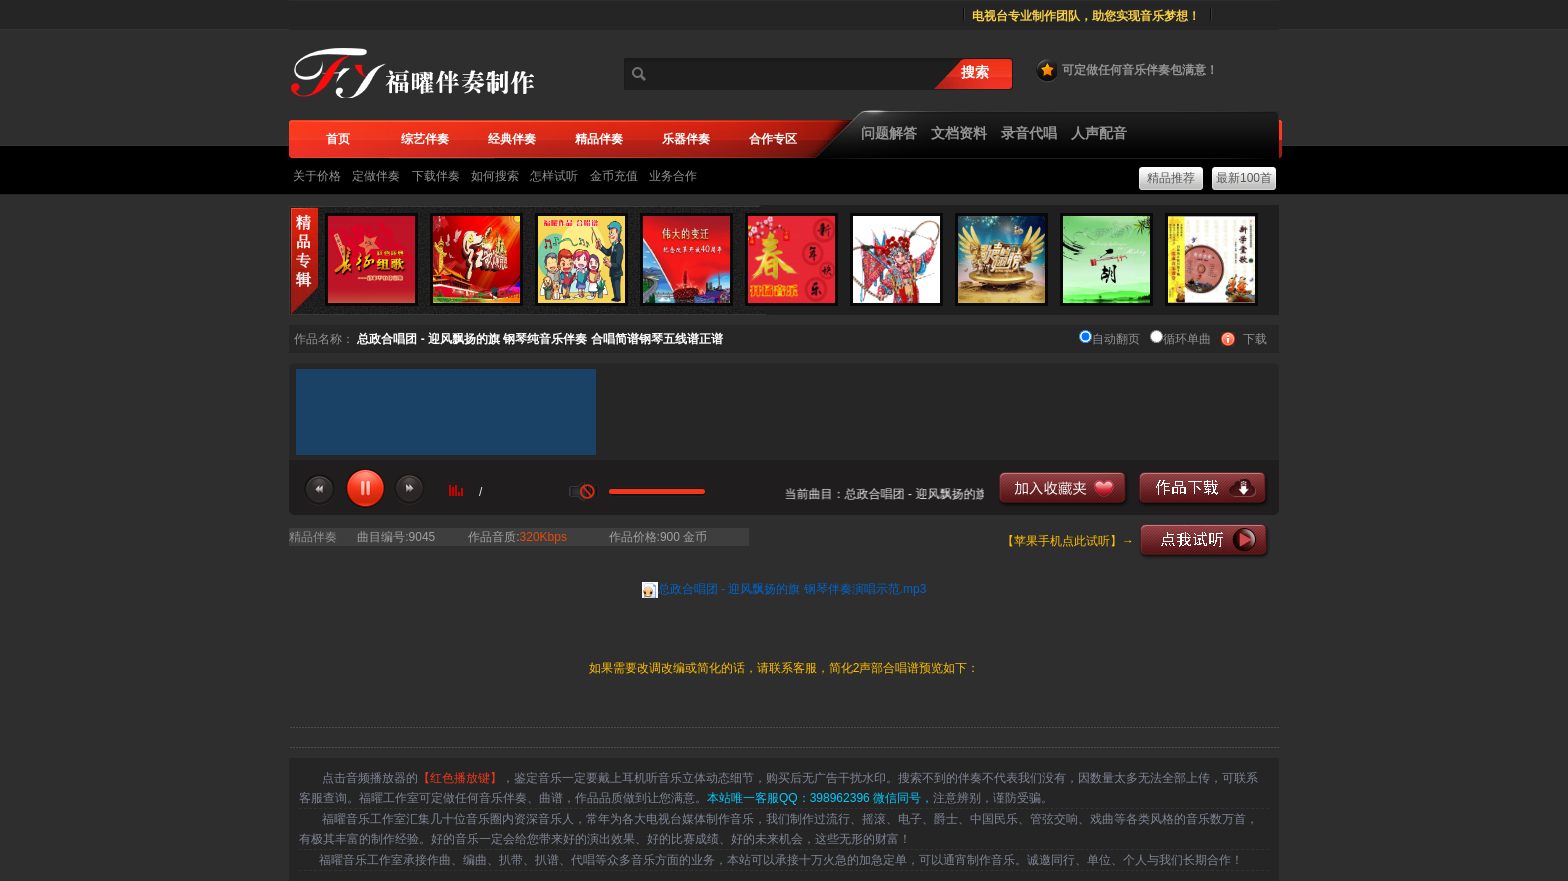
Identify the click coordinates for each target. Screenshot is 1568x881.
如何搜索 (495, 176)
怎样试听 (554, 176)
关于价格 (317, 176)
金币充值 (614, 176)
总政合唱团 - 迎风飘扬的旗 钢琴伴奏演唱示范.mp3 (792, 589)
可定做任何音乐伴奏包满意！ (1126, 70)
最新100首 (1244, 178)
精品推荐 (1171, 178)
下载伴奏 (436, 176)
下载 (1255, 339)
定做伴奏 (376, 176)
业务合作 (673, 176)
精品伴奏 (313, 537)
